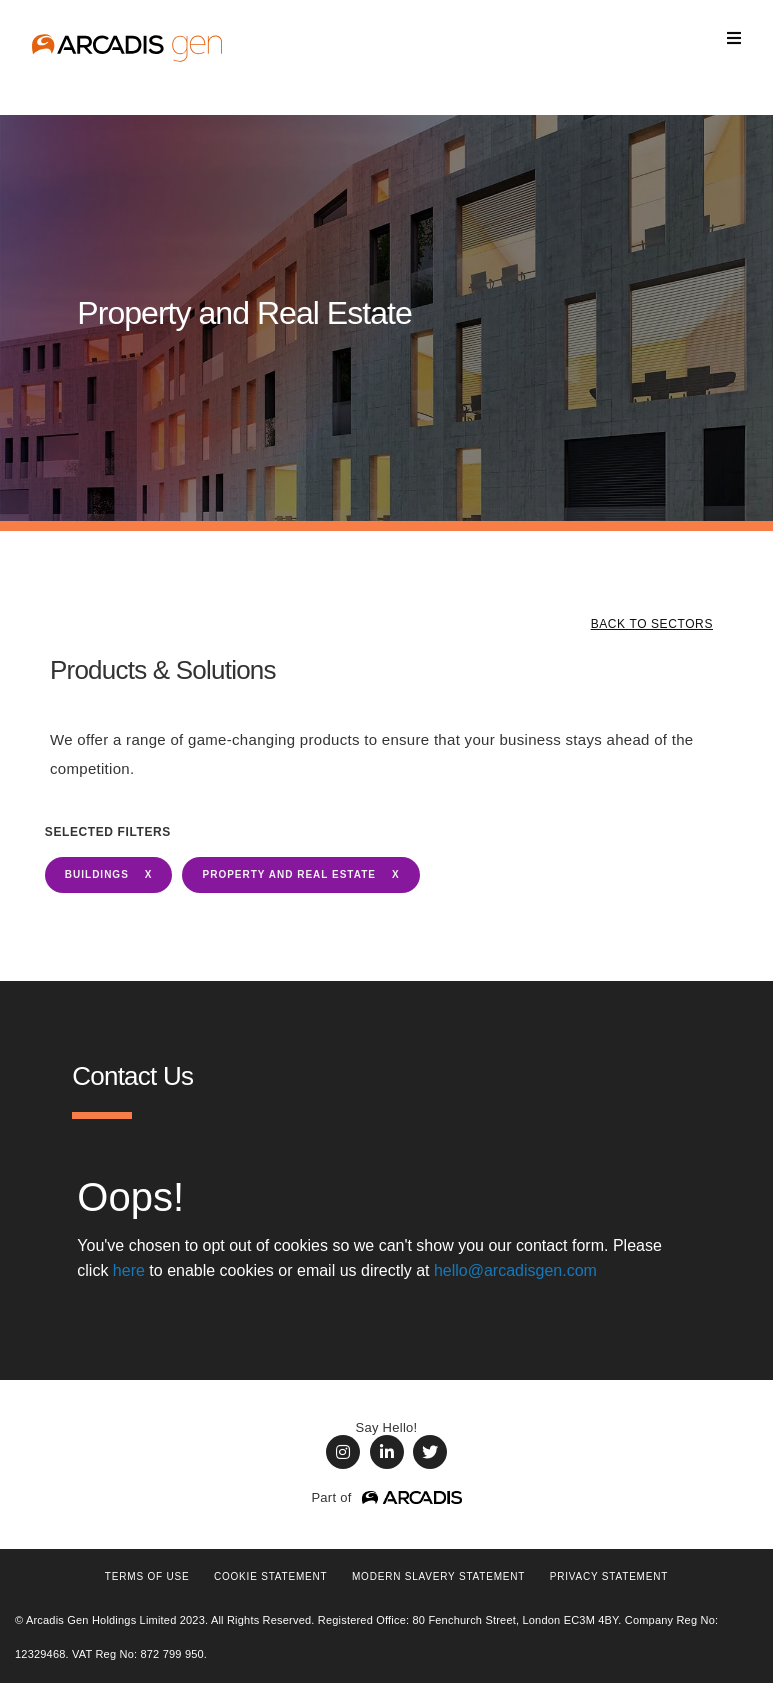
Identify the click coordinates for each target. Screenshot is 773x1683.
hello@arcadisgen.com (515, 1270)
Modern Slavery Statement (438, 1576)
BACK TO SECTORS (652, 624)
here (129, 1270)
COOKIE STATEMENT (271, 1576)
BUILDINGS (97, 874)
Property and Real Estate (288, 874)
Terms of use (147, 1576)
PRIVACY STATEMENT (609, 1576)
